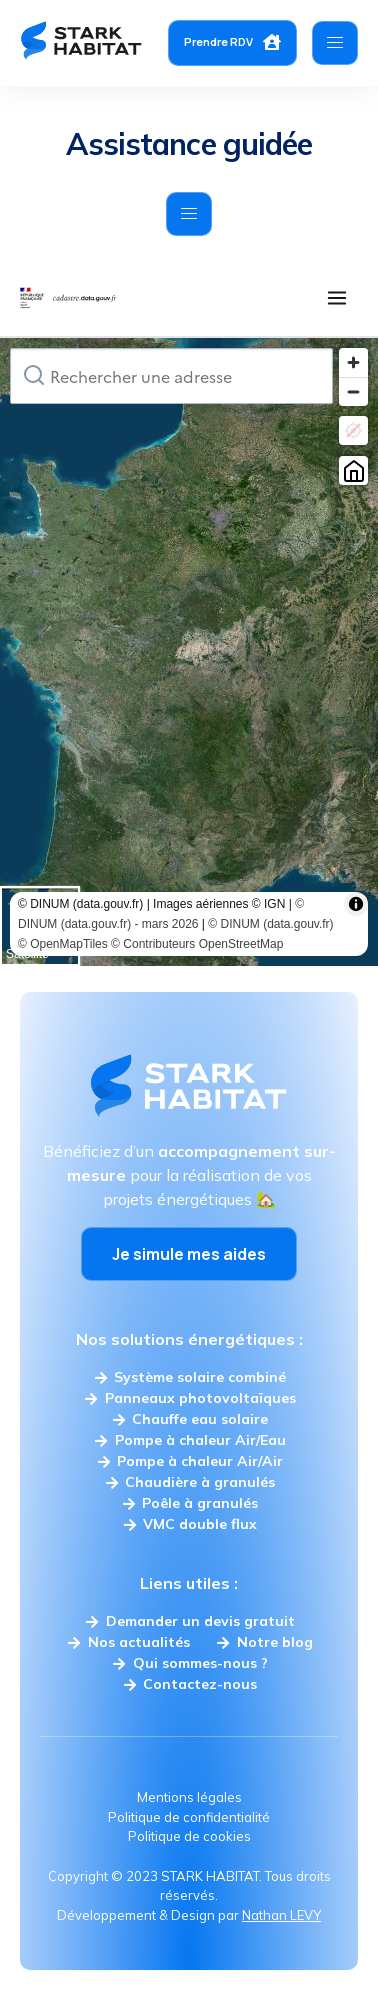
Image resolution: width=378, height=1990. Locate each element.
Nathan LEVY (281, 1915)
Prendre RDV (232, 42)
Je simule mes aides (189, 1254)
